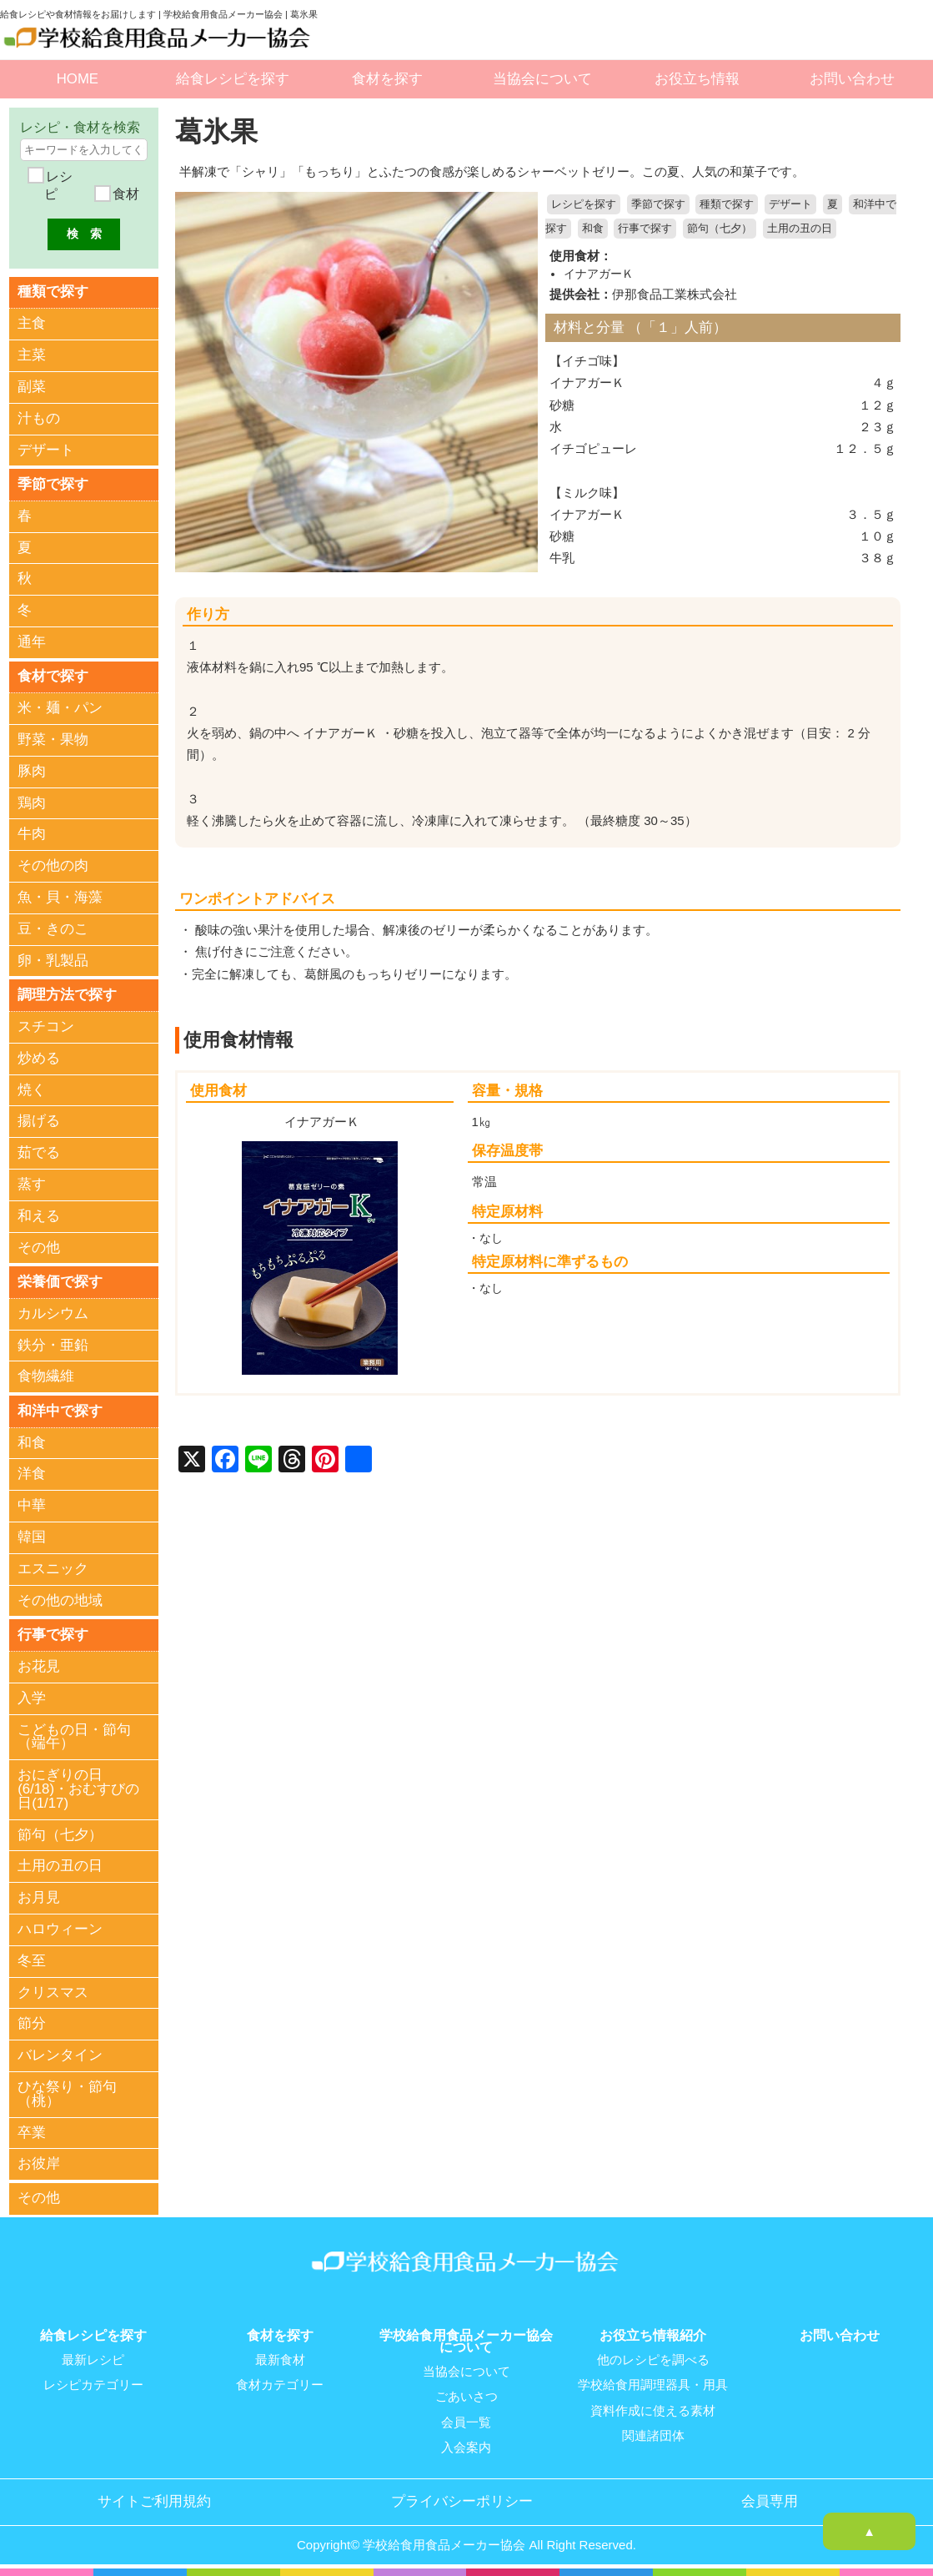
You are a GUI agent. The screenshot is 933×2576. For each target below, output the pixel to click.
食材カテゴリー (280, 2386)
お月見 (39, 1899)
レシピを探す (583, 204)
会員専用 (769, 2502)
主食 (32, 324)
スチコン (46, 1027)
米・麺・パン (60, 709)
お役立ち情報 (697, 79)
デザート (790, 204)
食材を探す (387, 79)
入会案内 (466, 2447)
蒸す (32, 1185)
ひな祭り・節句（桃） (67, 2095)
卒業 (32, 2134)
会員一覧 (466, 2422)
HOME (77, 79)
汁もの (39, 418)
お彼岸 (39, 2165)
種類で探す (727, 204)
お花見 (39, 1668)
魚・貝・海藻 (60, 898)
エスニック (53, 1570)
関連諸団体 (653, 2436)
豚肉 (32, 772)
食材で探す (53, 676)
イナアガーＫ (599, 273)
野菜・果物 (53, 740)
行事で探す (645, 228)
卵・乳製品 (53, 961)
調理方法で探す (67, 995)
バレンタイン (60, 2057)
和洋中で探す (60, 1412)
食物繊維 (46, 1378)
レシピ (58, 185)
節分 (32, 2026)
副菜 (32, 387)
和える (39, 1217)
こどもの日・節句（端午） (74, 1738)
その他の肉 (53, 866)
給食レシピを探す (232, 79)
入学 (32, 1700)
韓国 (32, 1539)
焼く (32, 1091)
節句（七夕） (719, 228)
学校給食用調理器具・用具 (653, 2386)
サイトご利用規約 (154, 2502)
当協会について (542, 79)
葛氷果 (217, 131)
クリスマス (53, 1994)
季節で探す (658, 204)
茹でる (39, 1153)
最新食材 (280, 2361)
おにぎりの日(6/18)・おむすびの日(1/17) (78, 1790)
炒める (39, 1059)
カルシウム (53, 1314)
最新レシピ (93, 2361)
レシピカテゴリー (93, 2386)
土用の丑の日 (799, 228)
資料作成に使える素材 (652, 2411)
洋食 (32, 1475)
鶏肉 (32, 804)
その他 (39, 1248)
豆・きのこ (53, 930)
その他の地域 (60, 1602)
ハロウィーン (60, 1931)
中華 (32, 1507)
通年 (32, 643)
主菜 (32, 355)
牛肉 (32, 835)
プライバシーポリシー (462, 2502)
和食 (593, 228)
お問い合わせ (852, 79)
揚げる (39, 1122)
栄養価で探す (60, 1283)
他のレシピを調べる (653, 2361)
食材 (123, 194)
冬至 (32, 1962)
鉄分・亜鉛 (53, 1346)
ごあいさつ (466, 2397)
